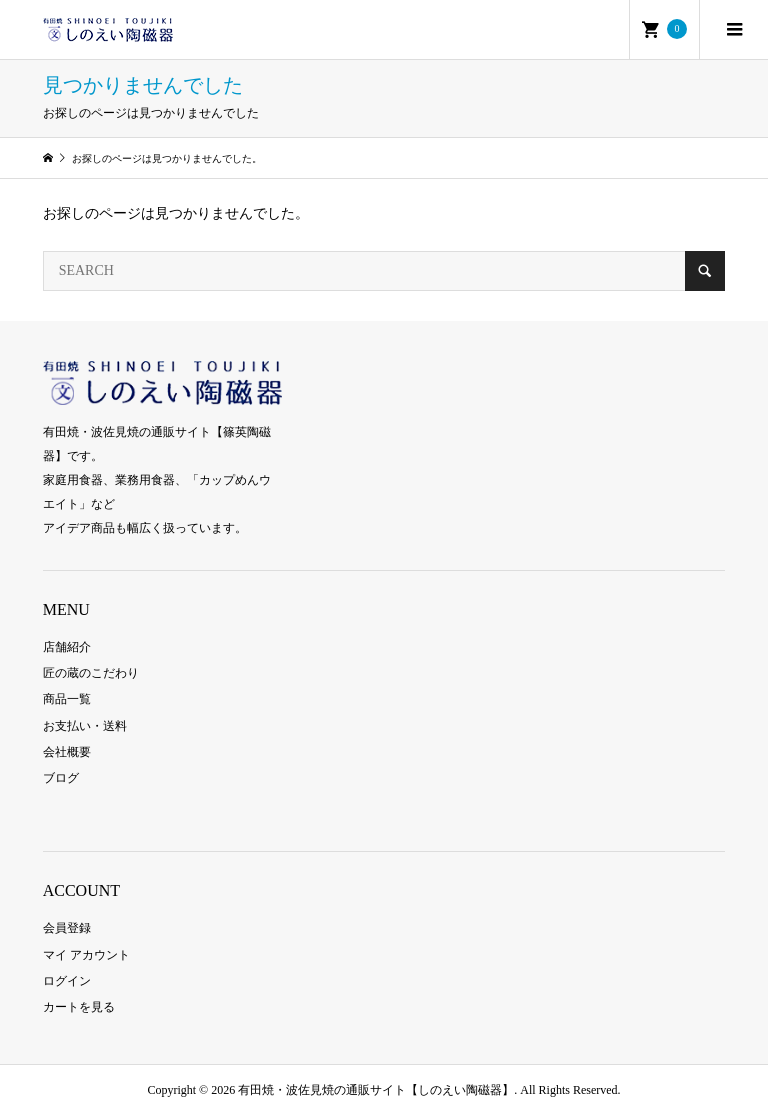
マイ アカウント (86, 955)
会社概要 (67, 752)
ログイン (67, 981)
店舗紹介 (67, 647)
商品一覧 (67, 699)
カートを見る (79, 1007)
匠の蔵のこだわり (91, 673)
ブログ (61, 778)
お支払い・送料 (85, 726)
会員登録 (67, 928)
